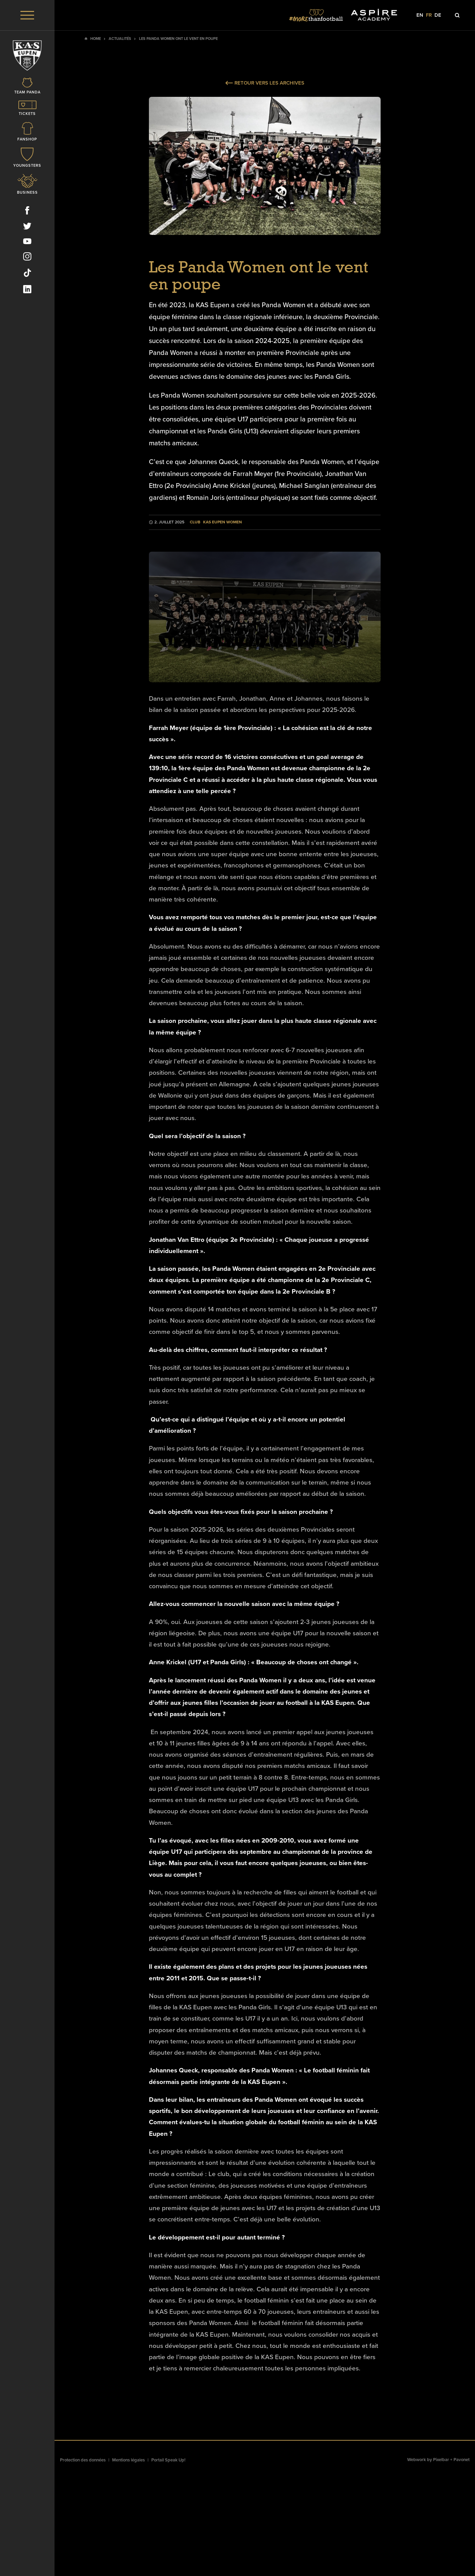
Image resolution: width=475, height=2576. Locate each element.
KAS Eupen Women (222, 522)
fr (429, 15)
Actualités (120, 38)
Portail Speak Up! (168, 2460)
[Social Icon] (27, 213)
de (437, 15)
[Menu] (27, 15)
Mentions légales (128, 2460)
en (419, 15)
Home (95, 38)
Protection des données (83, 2460)
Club (195, 522)
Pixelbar (441, 2459)
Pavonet (462, 2459)
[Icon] (27, 87)
